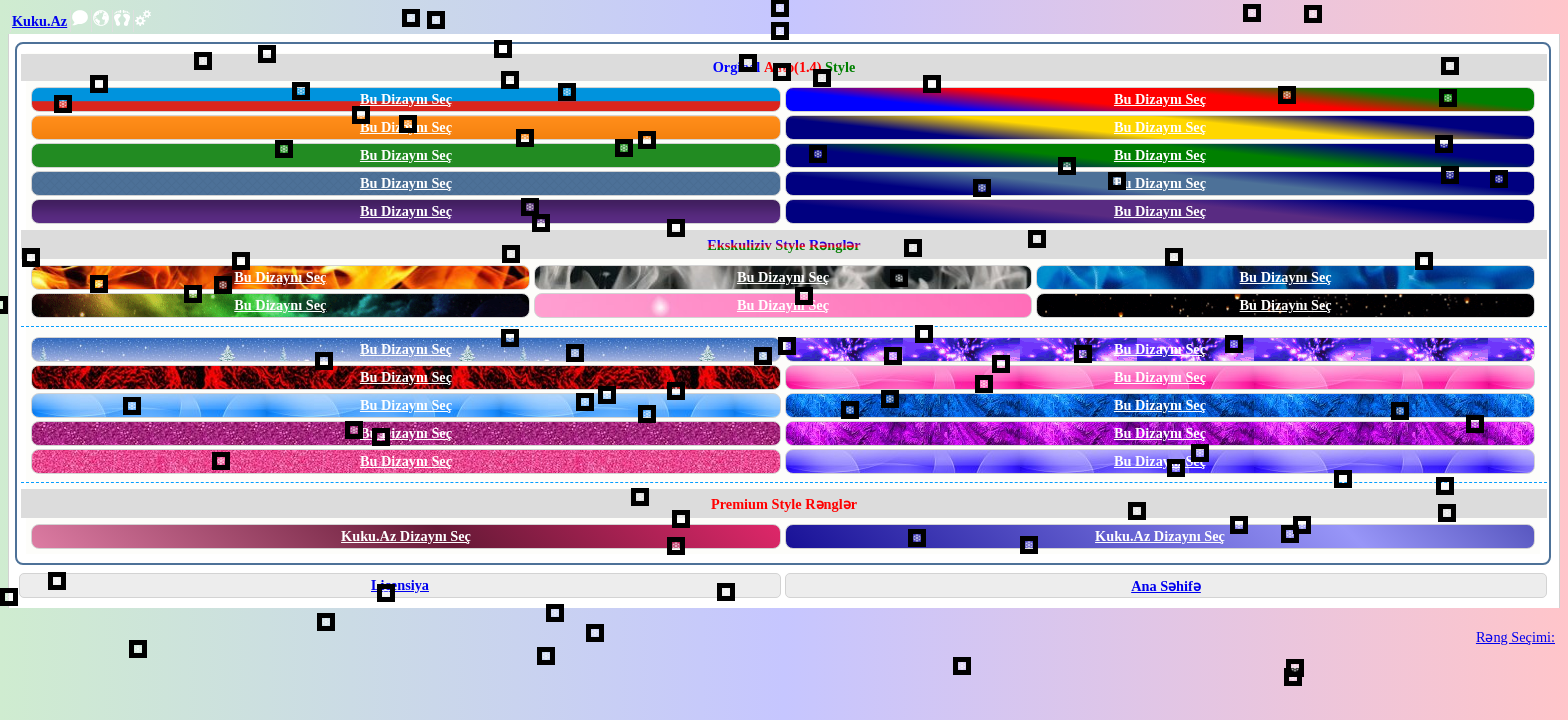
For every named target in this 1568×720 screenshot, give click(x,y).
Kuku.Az (39, 21)
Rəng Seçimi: (1515, 637)
